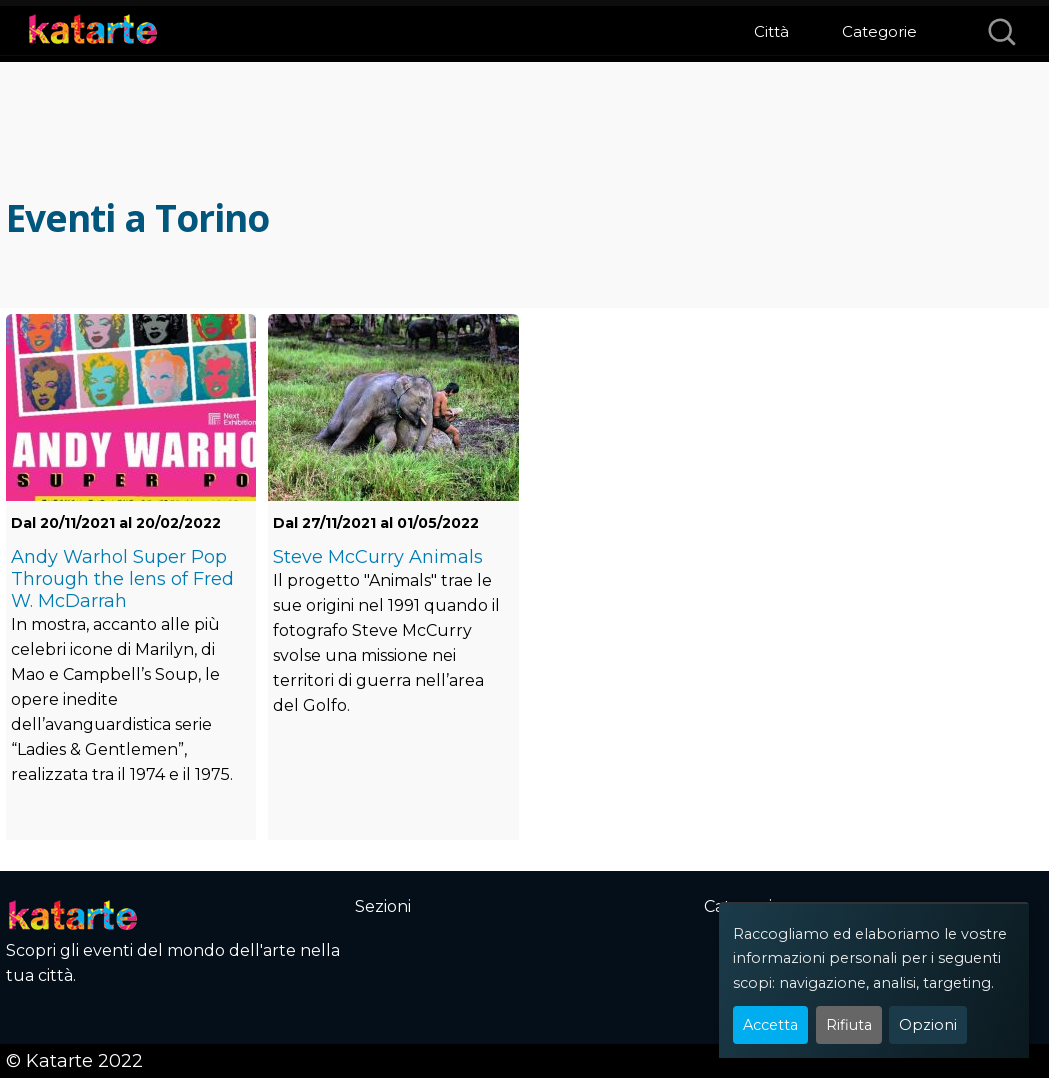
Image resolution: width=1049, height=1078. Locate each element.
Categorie (879, 31)
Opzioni (928, 1025)
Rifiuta (849, 1025)
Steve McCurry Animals (378, 557)
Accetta (770, 1025)
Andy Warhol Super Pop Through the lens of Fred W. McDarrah (122, 579)
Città (771, 31)
